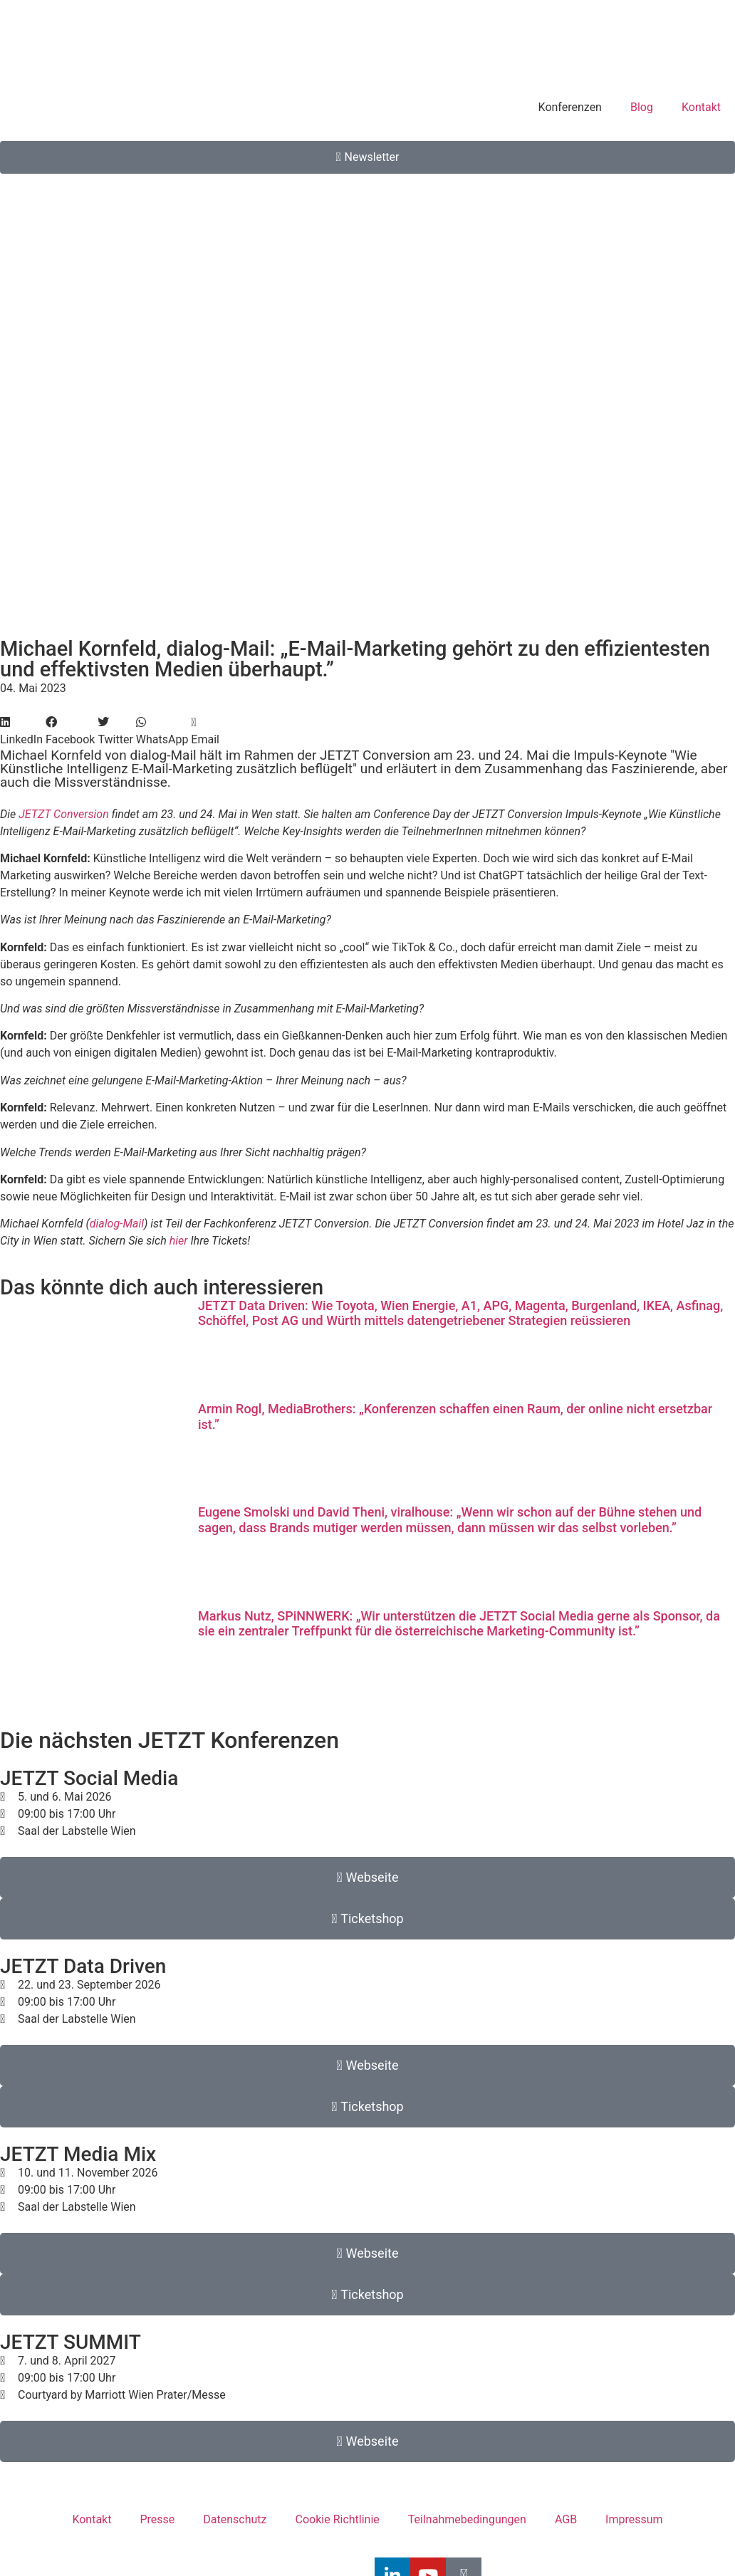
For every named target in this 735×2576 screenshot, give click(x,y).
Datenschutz (234, 2519)
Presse (157, 2519)
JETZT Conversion (64, 814)
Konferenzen (570, 107)
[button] (21, 731)
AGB (566, 2519)
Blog (641, 107)
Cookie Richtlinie (338, 2519)
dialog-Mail (117, 1223)
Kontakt (701, 107)
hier (179, 1240)
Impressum (634, 2519)
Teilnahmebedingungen (467, 2519)
